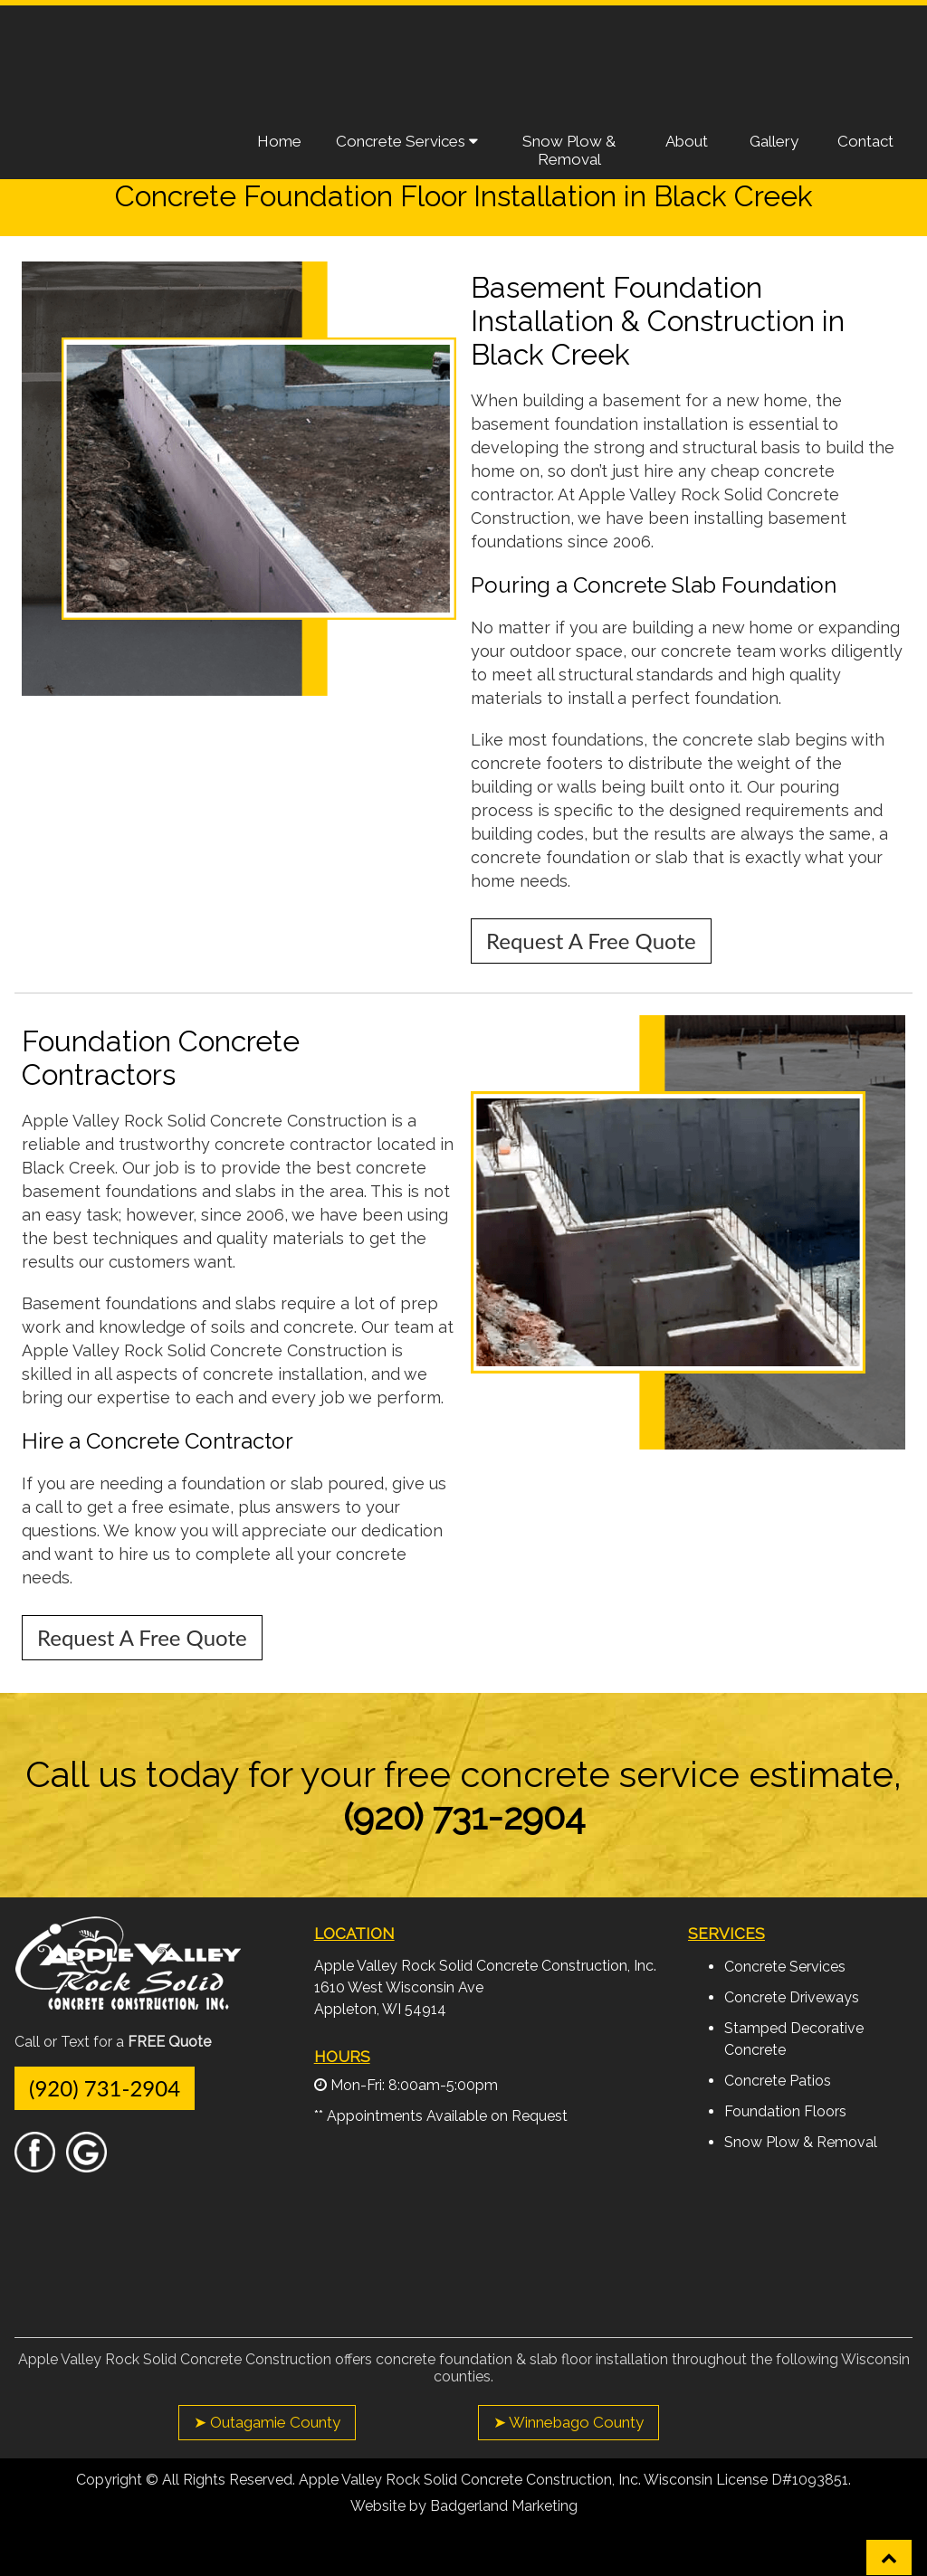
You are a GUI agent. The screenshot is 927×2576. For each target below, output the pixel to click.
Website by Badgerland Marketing (464, 2505)
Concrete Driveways (791, 1997)
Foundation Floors (785, 2111)
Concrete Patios (777, 2080)
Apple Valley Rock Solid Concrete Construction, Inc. (485, 1965)
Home (279, 141)
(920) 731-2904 (104, 2088)
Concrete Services (407, 141)
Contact (865, 141)
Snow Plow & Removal (569, 150)
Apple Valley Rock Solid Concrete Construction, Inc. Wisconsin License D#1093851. (575, 2479)
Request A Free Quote (800, 49)
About (686, 141)
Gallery (774, 141)
